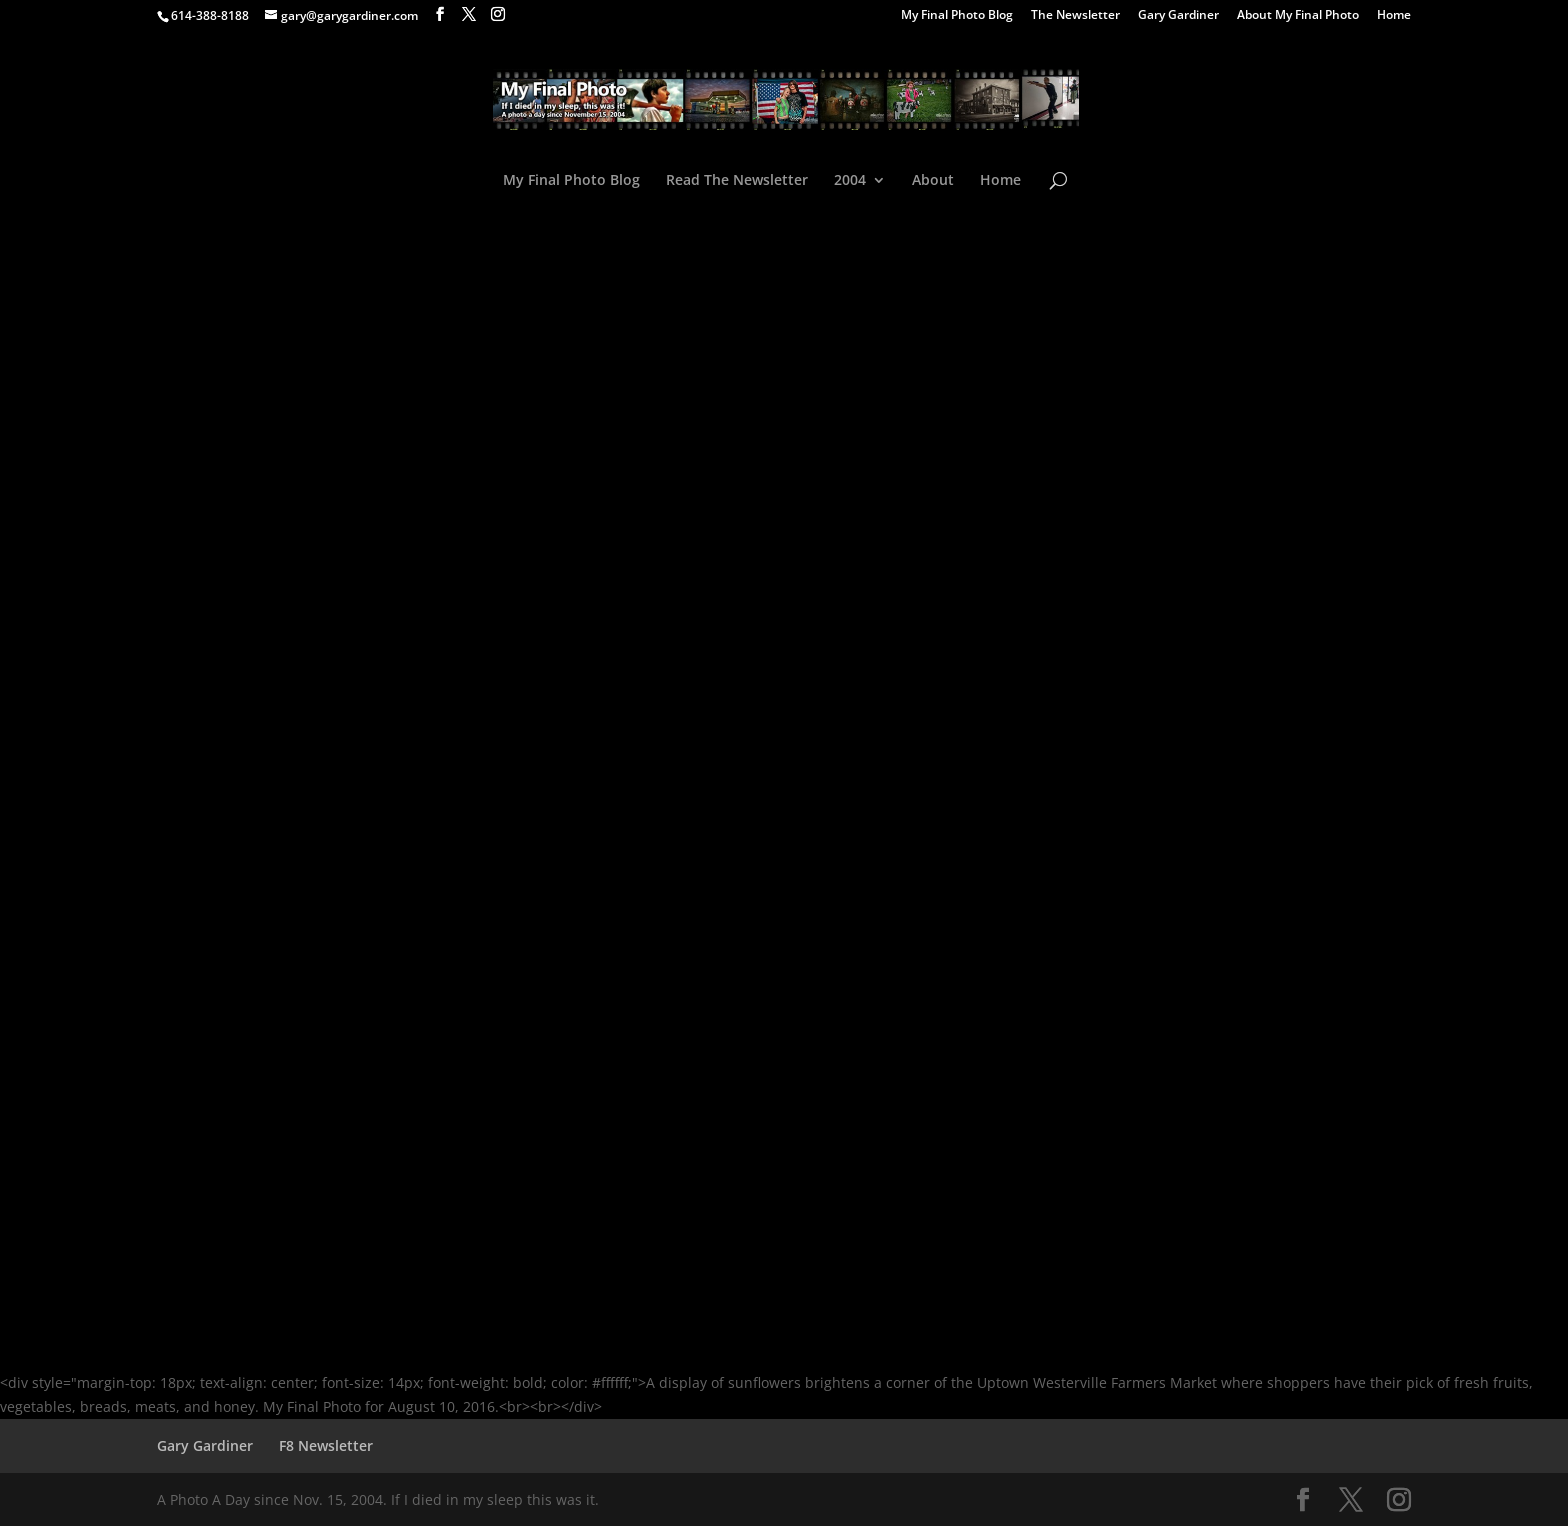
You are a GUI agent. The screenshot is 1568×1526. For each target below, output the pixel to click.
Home (1394, 16)
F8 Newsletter (326, 1445)
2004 (850, 181)
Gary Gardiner (1178, 16)
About (933, 181)
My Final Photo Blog (957, 16)
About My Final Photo (1298, 16)
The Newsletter (1075, 16)
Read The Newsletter (737, 181)
